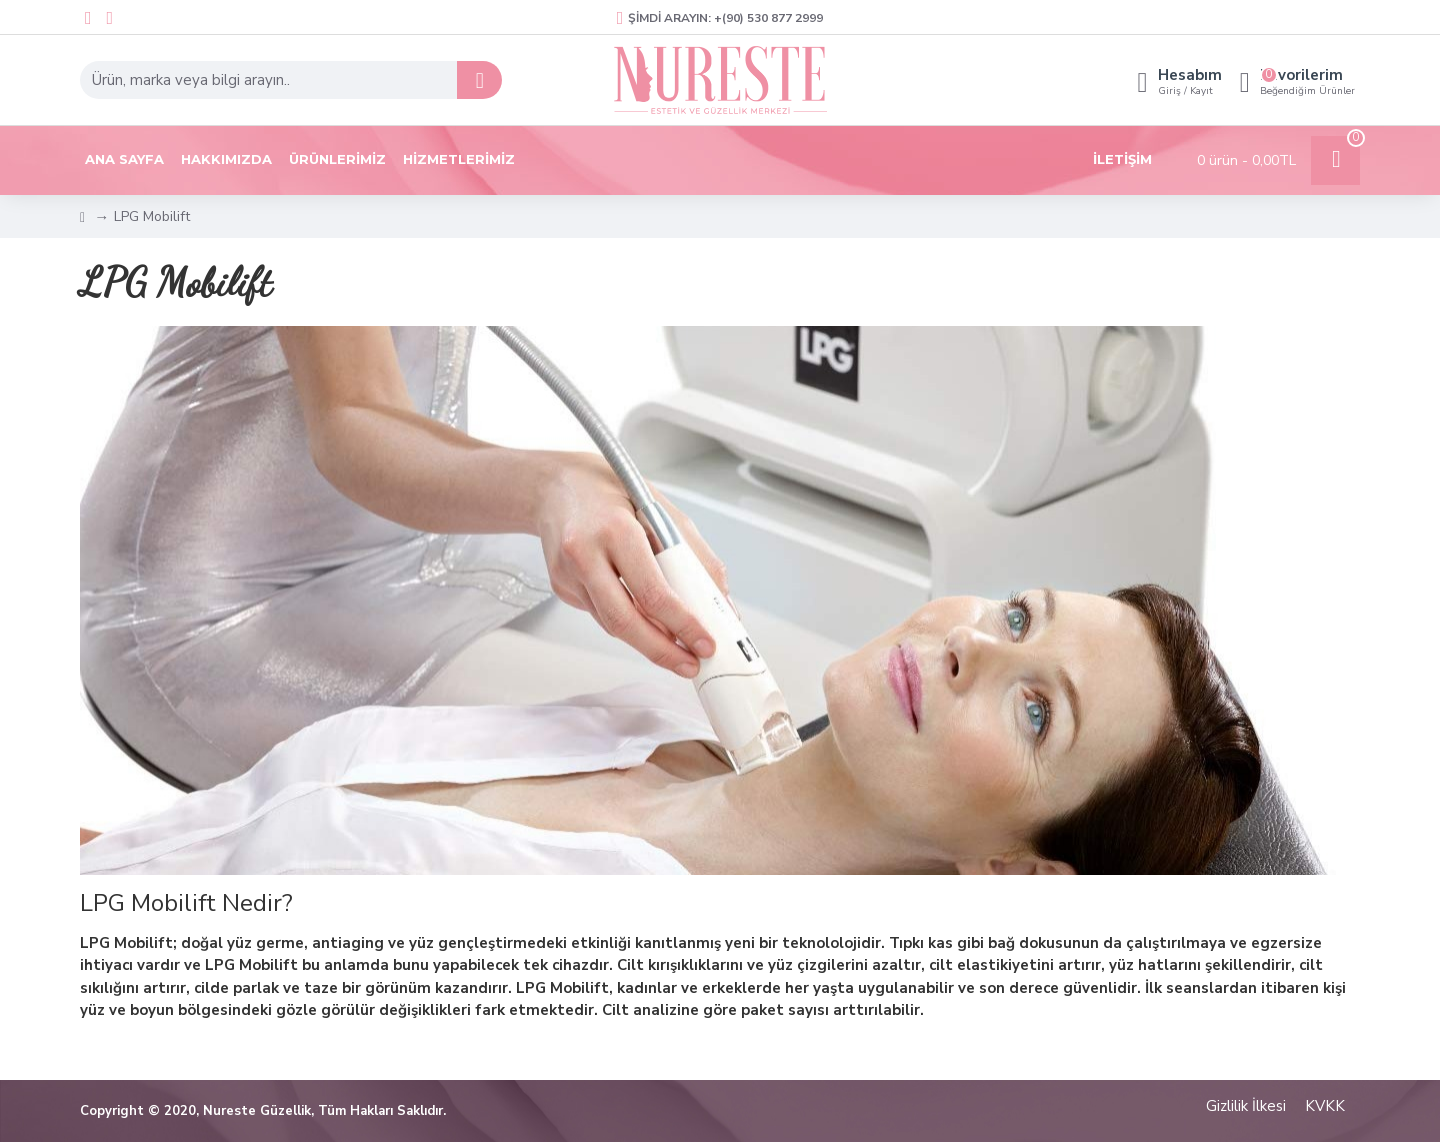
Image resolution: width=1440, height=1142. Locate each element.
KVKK (1325, 1106)
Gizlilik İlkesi (1246, 1106)
